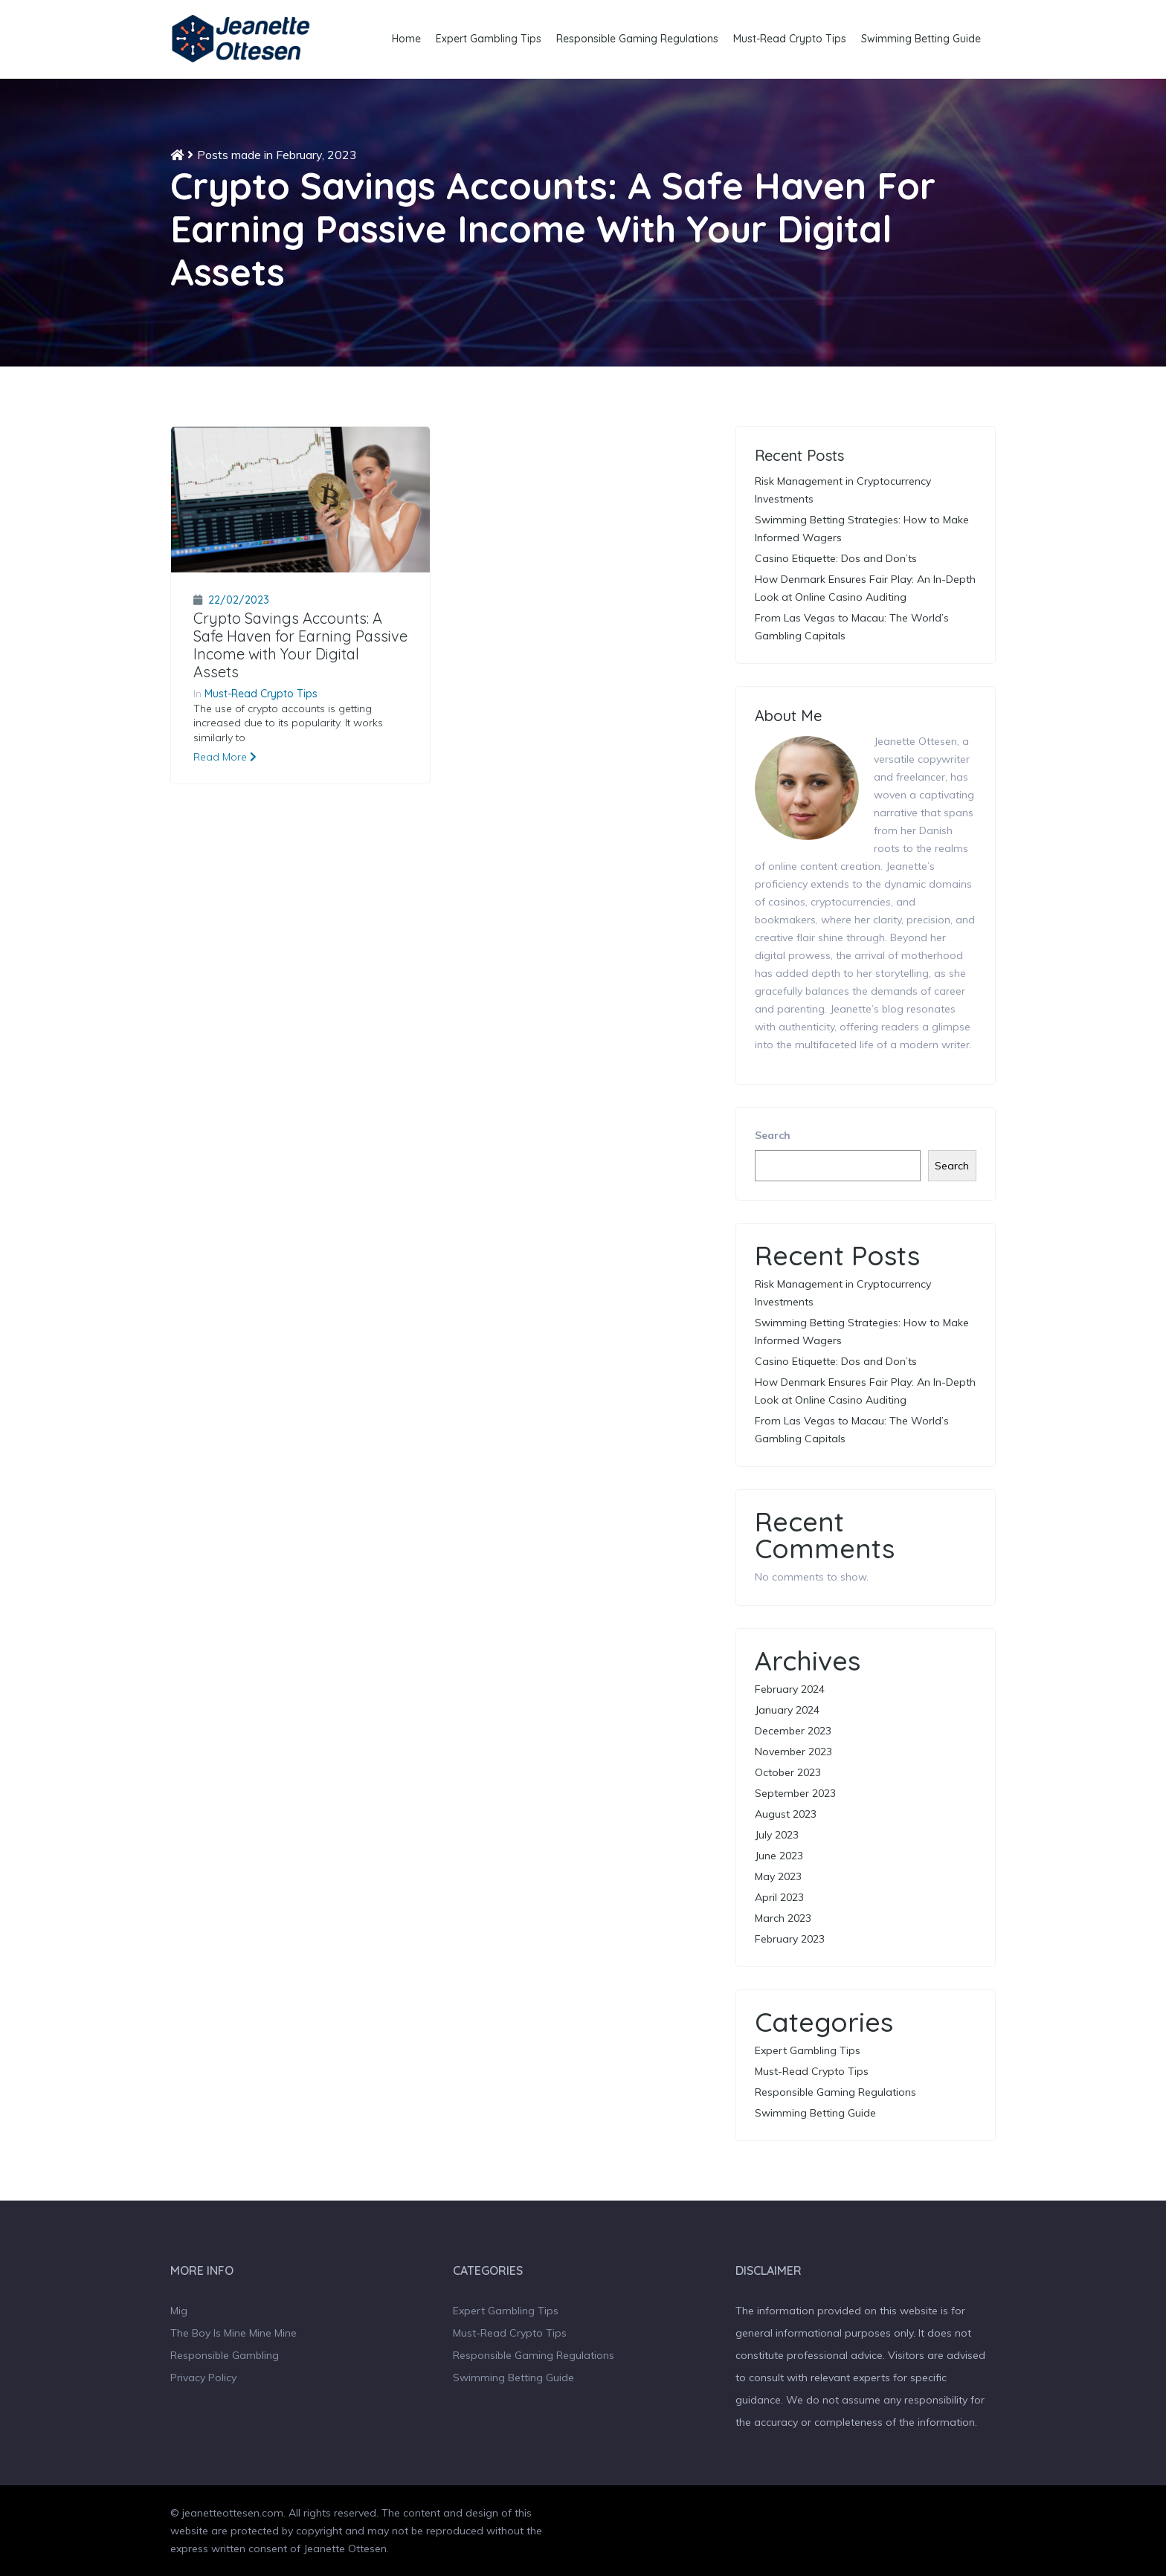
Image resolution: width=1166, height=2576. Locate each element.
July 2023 (777, 1834)
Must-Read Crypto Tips (789, 38)
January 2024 (787, 1710)
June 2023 (779, 1855)
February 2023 (790, 1939)
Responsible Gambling (224, 2355)
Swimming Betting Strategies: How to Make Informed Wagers (862, 528)
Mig (178, 2310)
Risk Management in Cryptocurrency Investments (843, 490)
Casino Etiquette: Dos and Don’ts (836, 558)
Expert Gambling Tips (488, 38)
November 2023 (793, 1751)
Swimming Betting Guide (921, 38)
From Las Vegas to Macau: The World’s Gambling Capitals (852, 626)
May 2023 (778, 1876)
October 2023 (788, 1772)
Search (772, 1135)
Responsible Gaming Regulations (637, 38)
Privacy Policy (203, 2377)
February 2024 (790, 1689)
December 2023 (793, 1730)
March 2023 (783, 1918)
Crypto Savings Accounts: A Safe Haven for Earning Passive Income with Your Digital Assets (300, 645)
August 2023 (785, 1814)
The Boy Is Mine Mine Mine (233, 2333)
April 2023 (779, 1897)
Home (406, 38)
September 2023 (795, 1793)
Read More (225, 757)
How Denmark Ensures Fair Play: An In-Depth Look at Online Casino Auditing (865, 588)
